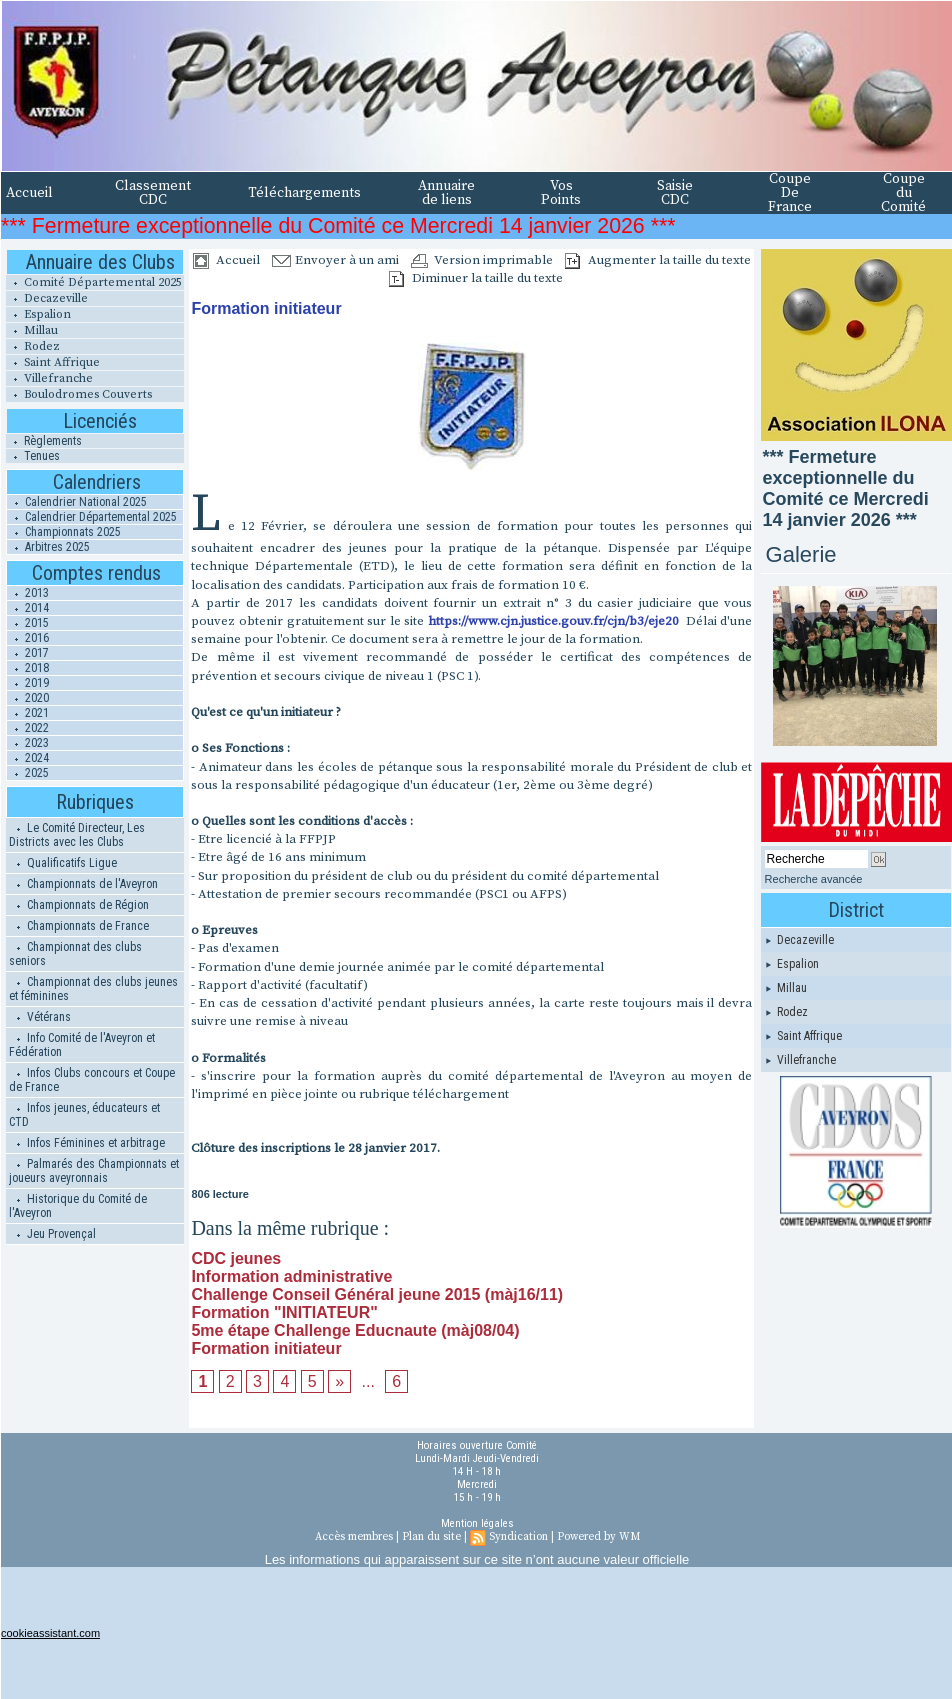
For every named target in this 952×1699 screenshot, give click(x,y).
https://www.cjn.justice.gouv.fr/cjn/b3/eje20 (555, 621)
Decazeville (47, 298)
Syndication (518, 1537)
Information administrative (291, 1276)
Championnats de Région (79, 905)
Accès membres (354, 1537)
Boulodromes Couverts (79, 394)
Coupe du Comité (903, 193)
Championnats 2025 (64, 532)
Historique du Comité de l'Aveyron (78, 1206)
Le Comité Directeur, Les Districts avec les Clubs (77, 835)
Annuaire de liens (446, 193)
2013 (28, 593)
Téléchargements (304, 193)
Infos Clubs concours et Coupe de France (92, 1080)
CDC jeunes (236, 1258)
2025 (28, 773)
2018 (28, 668)
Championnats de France (79, 926)
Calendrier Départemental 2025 (92, 517)
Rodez (33, 346)
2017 (28, 653)
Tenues (33, 456)
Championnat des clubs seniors (75, 954)
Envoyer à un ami (335, 260)
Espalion (38, 314)
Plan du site (431, 1537)
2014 (28, 608)
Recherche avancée (814, 879)
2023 (28, 743)
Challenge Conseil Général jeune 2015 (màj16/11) (377, 1294)
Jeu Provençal (52, 1234)
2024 (28, 758)
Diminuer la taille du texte (476, 278)
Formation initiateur (266, 1348)
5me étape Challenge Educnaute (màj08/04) (355, 1330)
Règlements (44, 441)
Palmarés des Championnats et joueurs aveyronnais (94, 1171)
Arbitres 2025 (48, 547)
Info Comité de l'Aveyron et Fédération (82, 1045)
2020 (28, 698)
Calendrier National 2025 (77, 502)
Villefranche (49, 378)
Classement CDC (153, 193)
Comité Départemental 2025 (94, 282)
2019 (28, 683)
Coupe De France (790, 193)
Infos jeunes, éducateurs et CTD (84, 1115)
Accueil (29, 193)
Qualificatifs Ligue (63, 863)
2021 (28, 713)
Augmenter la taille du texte (658, 260)
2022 (28, 728)
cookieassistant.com (50, 1633)
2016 (28, 638)
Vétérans (40, 1017)
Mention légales (477, 1523)
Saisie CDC (675, 193)
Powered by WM (598, 1537)
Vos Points (561, 193)
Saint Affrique (53, 362)
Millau (32, 330)
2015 (28, 623)
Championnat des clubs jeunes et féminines (93, 989)
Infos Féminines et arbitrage (87, 1143)
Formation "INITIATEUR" (284, 1312)
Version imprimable (482, 260)
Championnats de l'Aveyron (83, 884)
